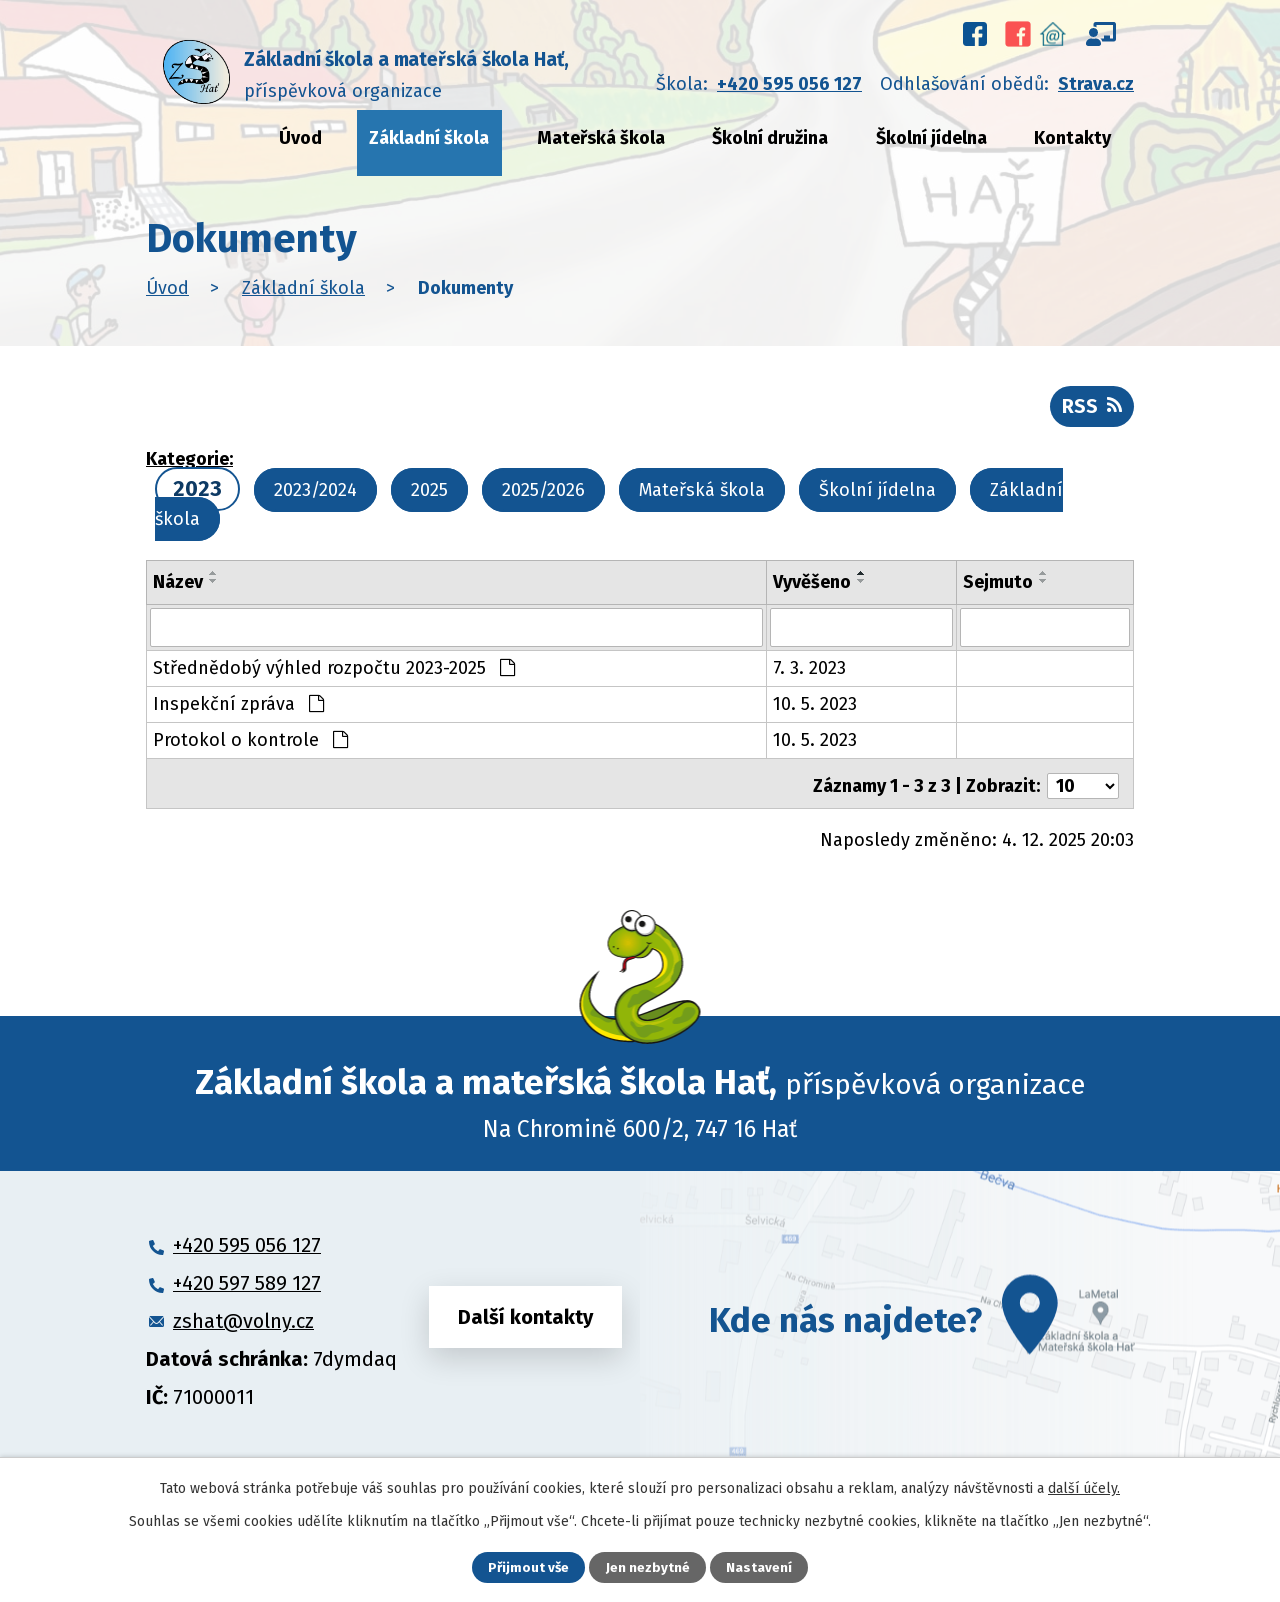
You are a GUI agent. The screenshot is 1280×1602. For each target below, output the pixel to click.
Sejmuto (998, 589)
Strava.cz (1096, 84)
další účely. (1084, 1487)
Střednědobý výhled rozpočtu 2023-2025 (334, 674)
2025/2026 (543, 498)
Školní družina (770, 138)
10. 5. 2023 (815, 710)
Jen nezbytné (648, 1567)
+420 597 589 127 (247, 1285)
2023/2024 (315, 498)
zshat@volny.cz (243, 1323)
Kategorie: (189, 467)
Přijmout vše (528, 1567)
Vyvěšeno (812, 589)
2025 (429, 498)
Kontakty (1072, 138)
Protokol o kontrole (250, 746)
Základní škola (429, 138)
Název (178, 589)
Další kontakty (526, 1322)
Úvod (300, 138)
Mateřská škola (601, 138)
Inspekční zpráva (238, 710)
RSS (1090, 412)
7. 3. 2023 (809, 674)
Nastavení (760, 1567)
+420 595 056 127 (789, 84)
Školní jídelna (931, 138)
